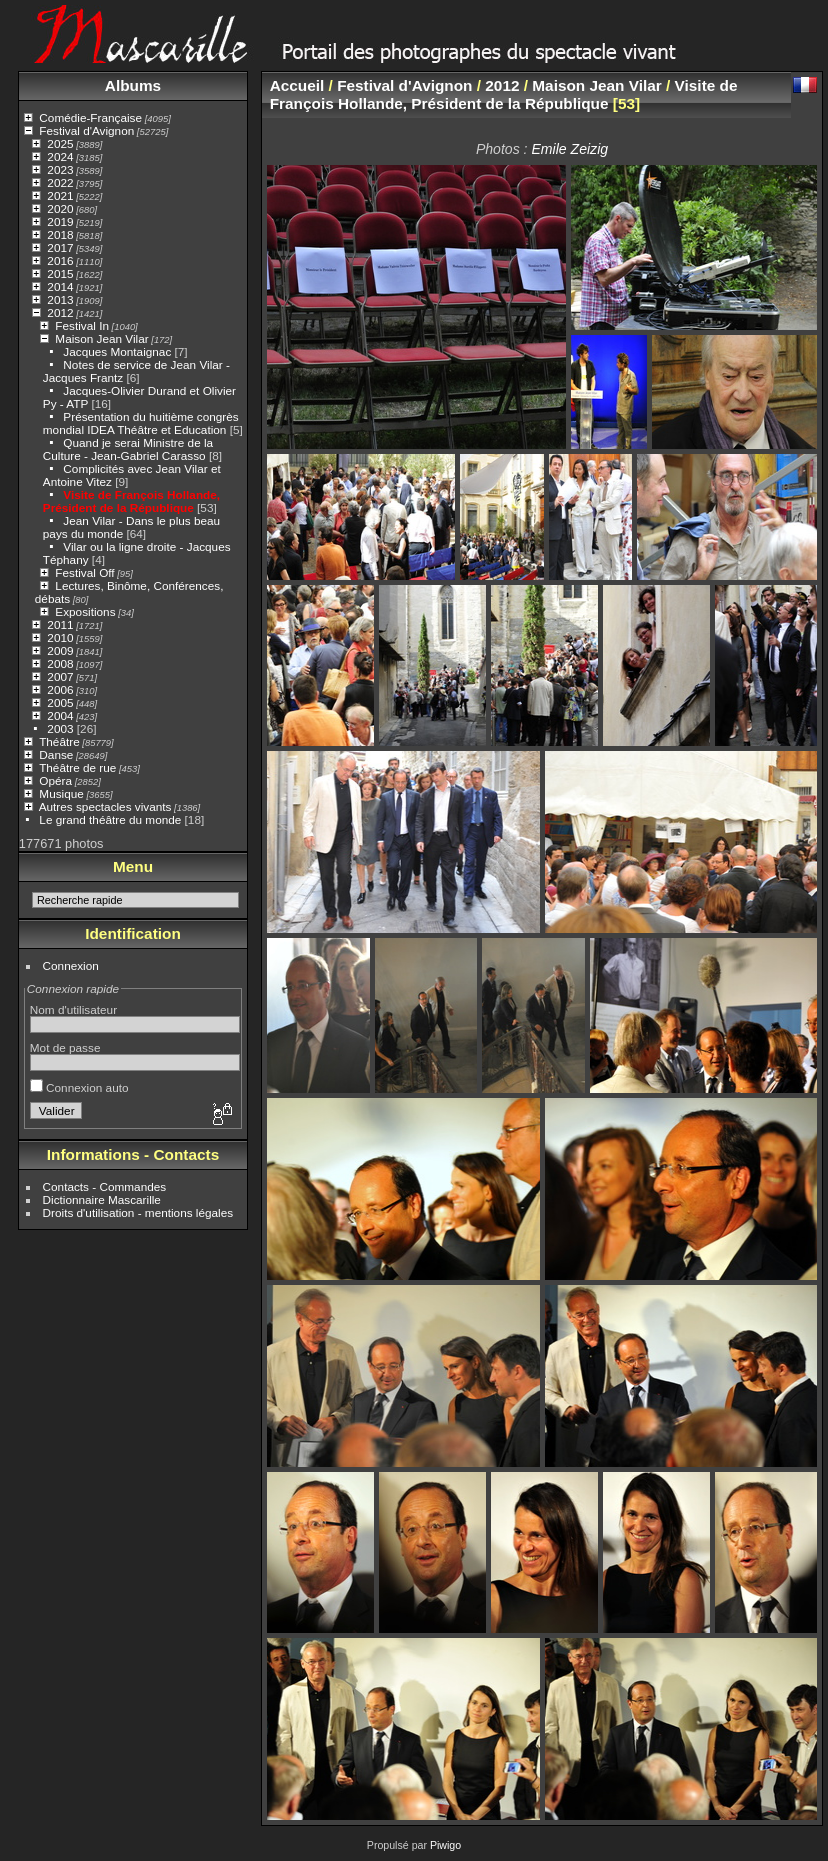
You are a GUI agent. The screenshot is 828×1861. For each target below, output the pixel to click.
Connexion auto (79, 1087)
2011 (60, 624)
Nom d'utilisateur (73, 1009)
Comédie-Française (90, 117)
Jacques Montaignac (117, 351)
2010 (60, 637)
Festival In (82, 325)
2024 (60, 156)
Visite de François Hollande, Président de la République (131, 501)
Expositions (85, 611)
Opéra (55, 780)
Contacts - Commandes (105, 1186)
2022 (60, 182)
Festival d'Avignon (86, 130)
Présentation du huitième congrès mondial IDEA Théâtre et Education (141, 423)
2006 (60, 689)
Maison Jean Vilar (101, 338)
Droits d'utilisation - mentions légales (138, 1212)
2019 (60, 221)
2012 (60, 312)
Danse (56, 754)
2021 (60, 195)
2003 (60, 728)
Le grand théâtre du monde (110, 819)
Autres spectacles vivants (105, 806)
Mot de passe (65, 1047)
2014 (60, 286)
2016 (60, 260)
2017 (60, 247)
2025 (60, 143)
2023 (60, 169)
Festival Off (84, 572)
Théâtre (59, 741)
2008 (60, 663)
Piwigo (445, 1845)
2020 (60, 208)
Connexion (71, 965)
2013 (60, 299)
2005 (60, 702)
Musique (61, 793)
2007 (60, 676)
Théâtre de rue (77, 767)
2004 (60, 715)
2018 (60, 234)
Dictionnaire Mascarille (102, 1199)
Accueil (297, 85)
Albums (133, 85)
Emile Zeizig (569, 149)
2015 (60, 273)
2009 (60, 650)
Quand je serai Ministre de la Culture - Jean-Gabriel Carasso (128, 449)
